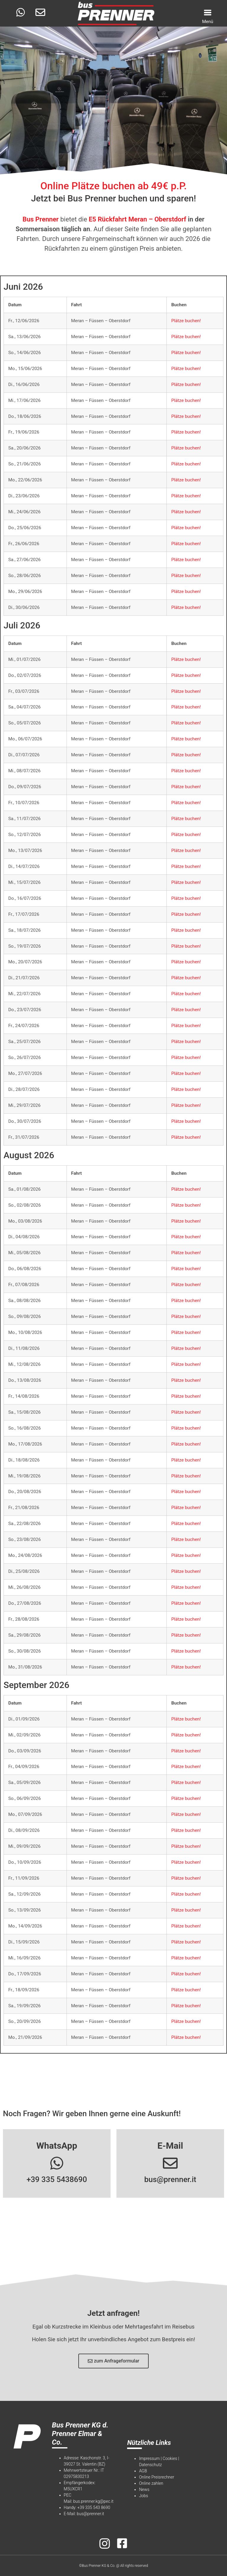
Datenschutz (150, 2464)
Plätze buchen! (186, 320)
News (144, 2489)
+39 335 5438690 (57, 2179)
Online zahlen (151, 2483)
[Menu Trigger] (208, 16)
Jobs (143, 2495)
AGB (143, 2471)
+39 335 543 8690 (93, 2507)
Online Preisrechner (156, 2477)
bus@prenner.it (170, 2179)
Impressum (149, 2458)
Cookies (170, 2458)
